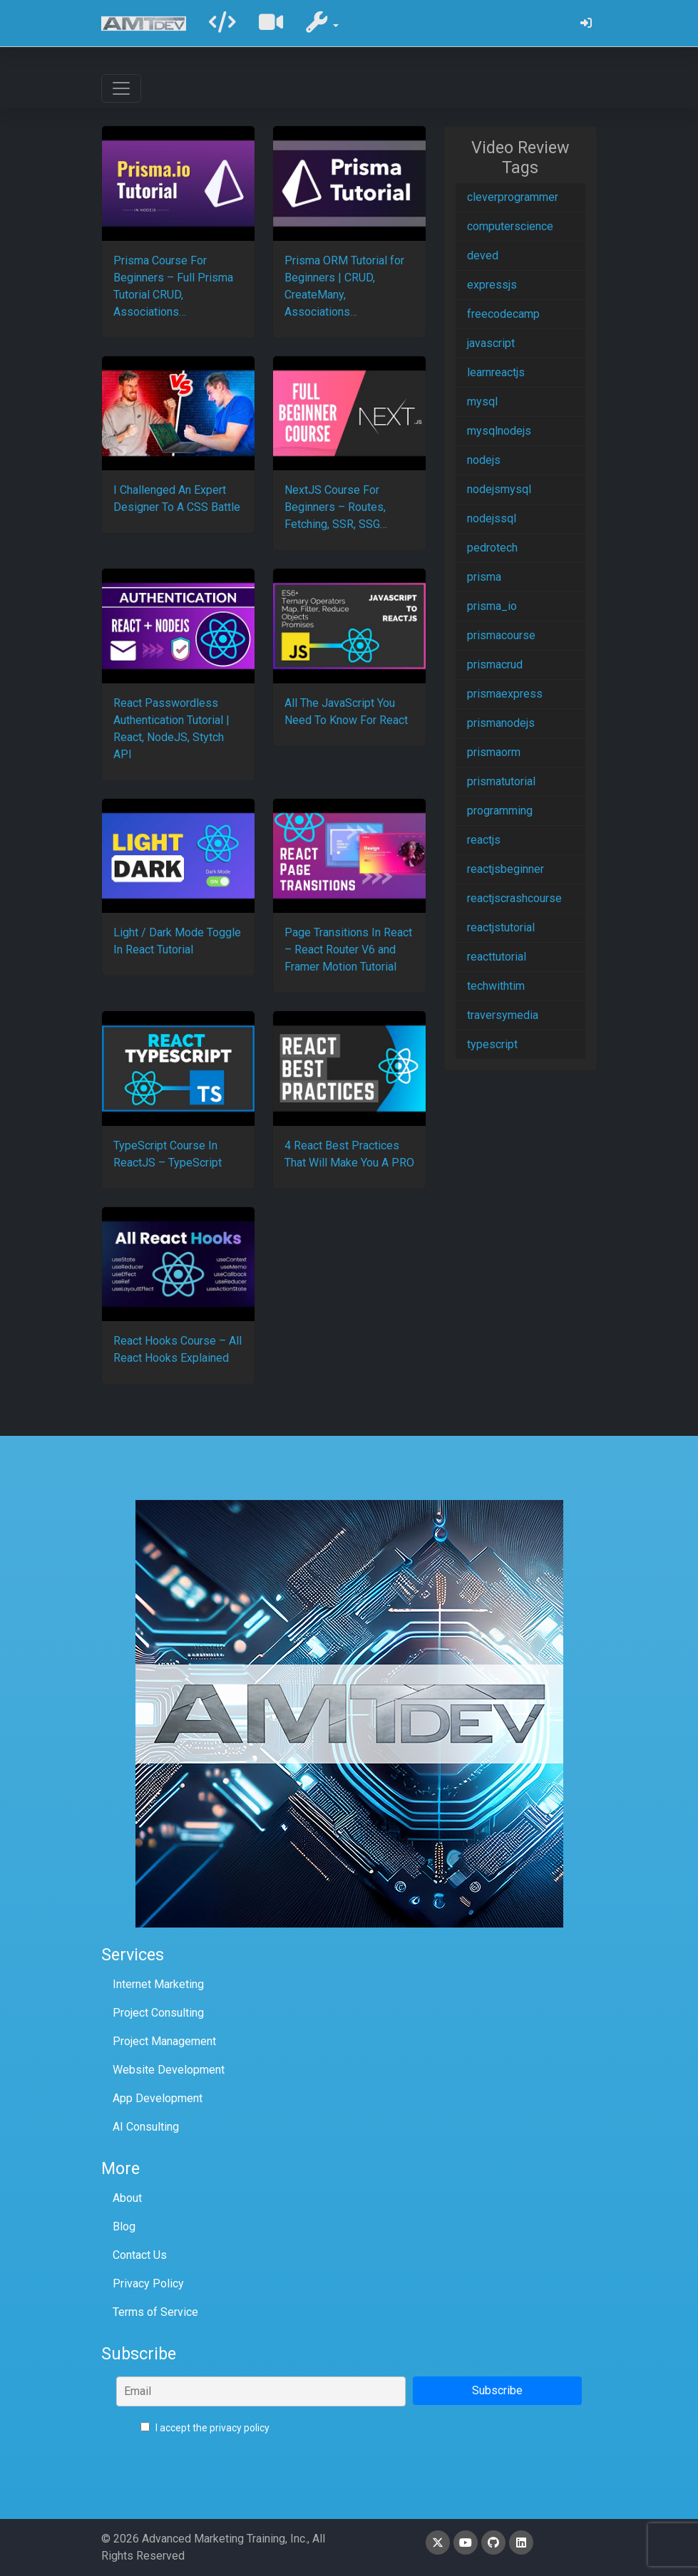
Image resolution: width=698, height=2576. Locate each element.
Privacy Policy (148, 2283)
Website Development (169, 2069)
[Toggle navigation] (121, 88)
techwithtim (496, 986)
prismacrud (495, 664)
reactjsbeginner (505, 869)
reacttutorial (496, 956)
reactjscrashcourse (514, 898)
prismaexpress (505, 693)
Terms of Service (155, 2312)
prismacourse (501, 635)
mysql (482, 401)
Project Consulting (158, 2012)
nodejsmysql (499, 489)
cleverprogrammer (512, 197)
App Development (157, 2098)
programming (500, 810)
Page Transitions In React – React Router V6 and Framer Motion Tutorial (348, 949)
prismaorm (493, 752)
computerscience (510, 226)
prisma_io (492, 606)
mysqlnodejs (499, 431)
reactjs (484, 840)
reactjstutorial (501, 927)
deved (482, 255)
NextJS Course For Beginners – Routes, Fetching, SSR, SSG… (335, 507)
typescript (492, 1044)
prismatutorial (501, 781)
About (127, 2198)
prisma (484, 577)
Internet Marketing (158, 1984)
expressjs (492, 284)
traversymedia (502, 1015)
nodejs (484, 460)
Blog (124, 2226)
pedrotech (492, 547)
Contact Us (140, 2255)
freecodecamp (503, 314)
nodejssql (491, 518)
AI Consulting (146, 2126)
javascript (491, 343)
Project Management (164, 2041)
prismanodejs (501, 723)
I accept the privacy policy (205, 2427)
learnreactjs (496, 372)
